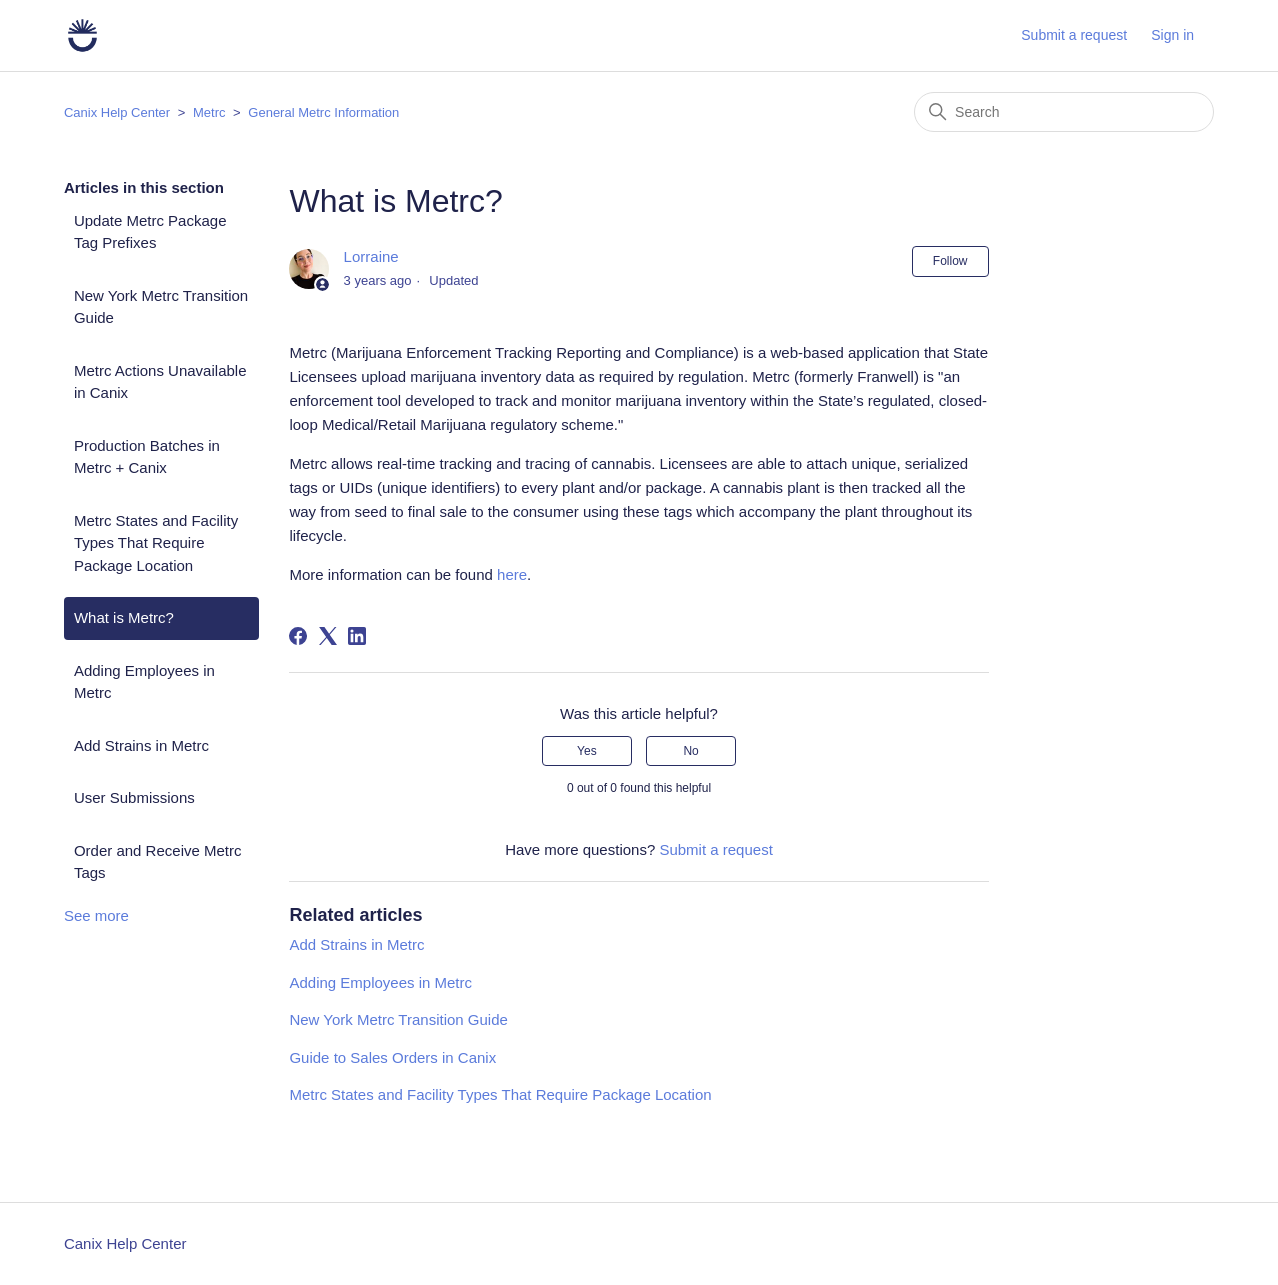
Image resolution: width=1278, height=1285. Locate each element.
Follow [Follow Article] (950, 261)
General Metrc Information (323, 112)
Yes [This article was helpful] (587, 751)
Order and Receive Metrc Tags (158, 862)
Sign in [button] (1172, 35)
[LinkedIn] (357, 636)
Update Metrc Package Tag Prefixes (150, 232)
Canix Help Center (117, 112)
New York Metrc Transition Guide (161, 307)
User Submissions (134, 797)
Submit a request (1074, 35)
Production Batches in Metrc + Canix (147, 457)
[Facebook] (298, 636)
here (512, 574)
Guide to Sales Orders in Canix (392, 1057)
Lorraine (371, 256)
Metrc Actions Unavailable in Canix (160, 382)
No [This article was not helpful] (690, 751)
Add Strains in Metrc (141, 745)
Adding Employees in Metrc (144, 682)
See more (96, 915)
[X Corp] (328, 636)
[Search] (1064, 112)
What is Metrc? (124, 617)
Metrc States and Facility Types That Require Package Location (156, 543)
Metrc (209, 112)
